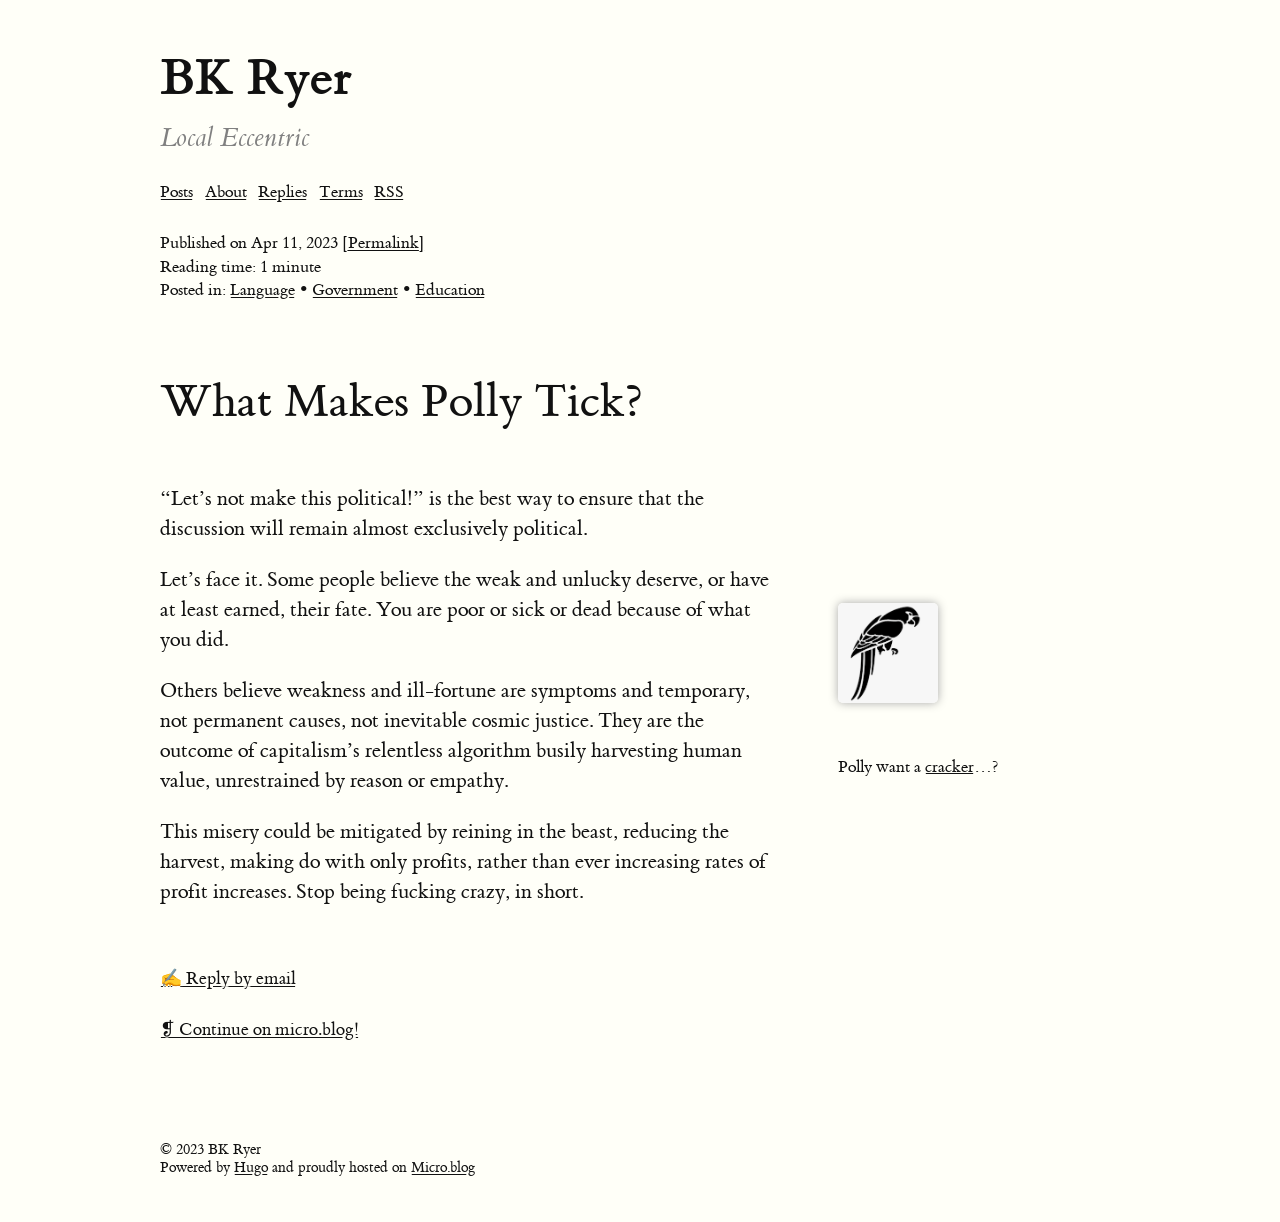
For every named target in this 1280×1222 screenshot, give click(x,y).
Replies (282, 192)
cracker (949, 767)
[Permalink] (383, 243)
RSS (389, 192)
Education (450, 290)
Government (355, 290)
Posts (176, 192)
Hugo (251, 1168)
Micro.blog (443, 1168)
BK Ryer (256, 77)
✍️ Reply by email (228, 979)
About (226, 192)
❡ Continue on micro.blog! (259, 1030)
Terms (341, 192)
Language (262, 290)
